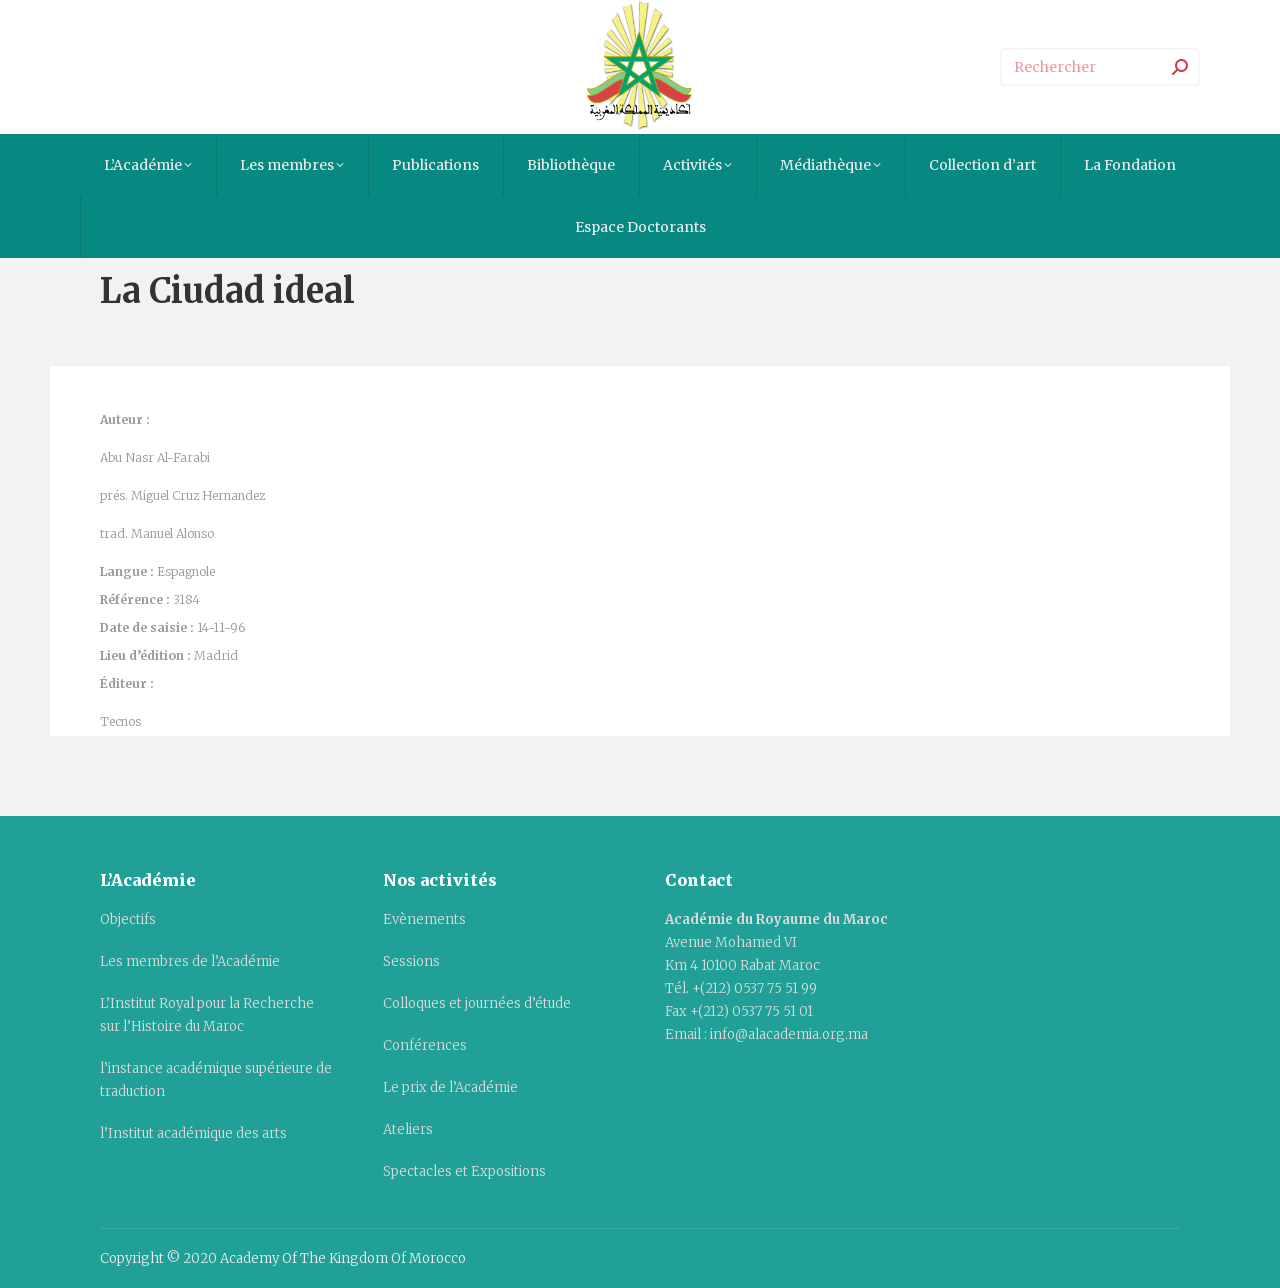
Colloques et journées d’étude (477, 1003)
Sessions (411, 961)
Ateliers (408, 1129)
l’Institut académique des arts (193, 1133)
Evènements (424, 919)
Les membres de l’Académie (190, 961)
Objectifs (128, 919)
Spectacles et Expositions (464, 1171)
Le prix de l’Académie (450, 1087)
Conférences (425, 1045)
